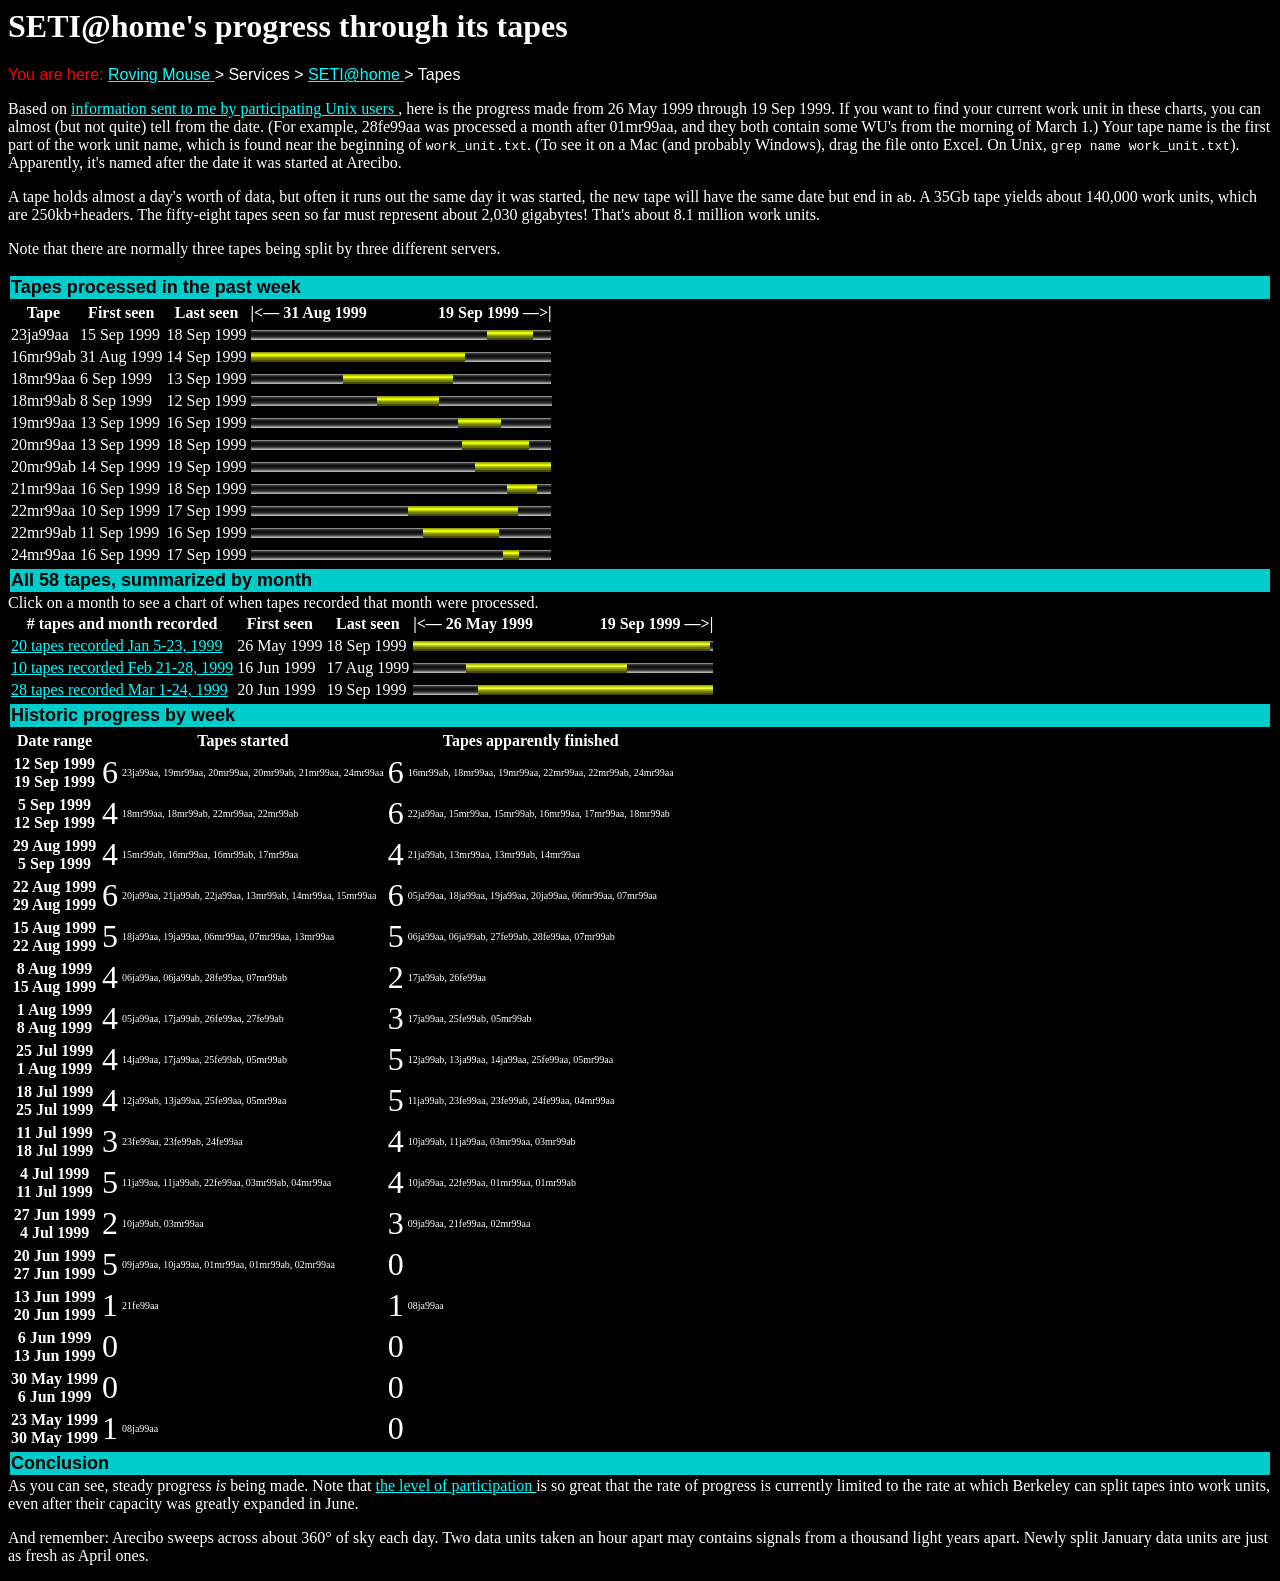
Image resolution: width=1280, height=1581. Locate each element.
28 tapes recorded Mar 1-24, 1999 (119, 689)
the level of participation (455, 1485)
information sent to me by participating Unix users (234, 108)
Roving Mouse (161, 74)
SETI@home (356, 74)
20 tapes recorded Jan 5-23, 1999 (117, 645)
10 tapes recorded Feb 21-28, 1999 (122, 667)
